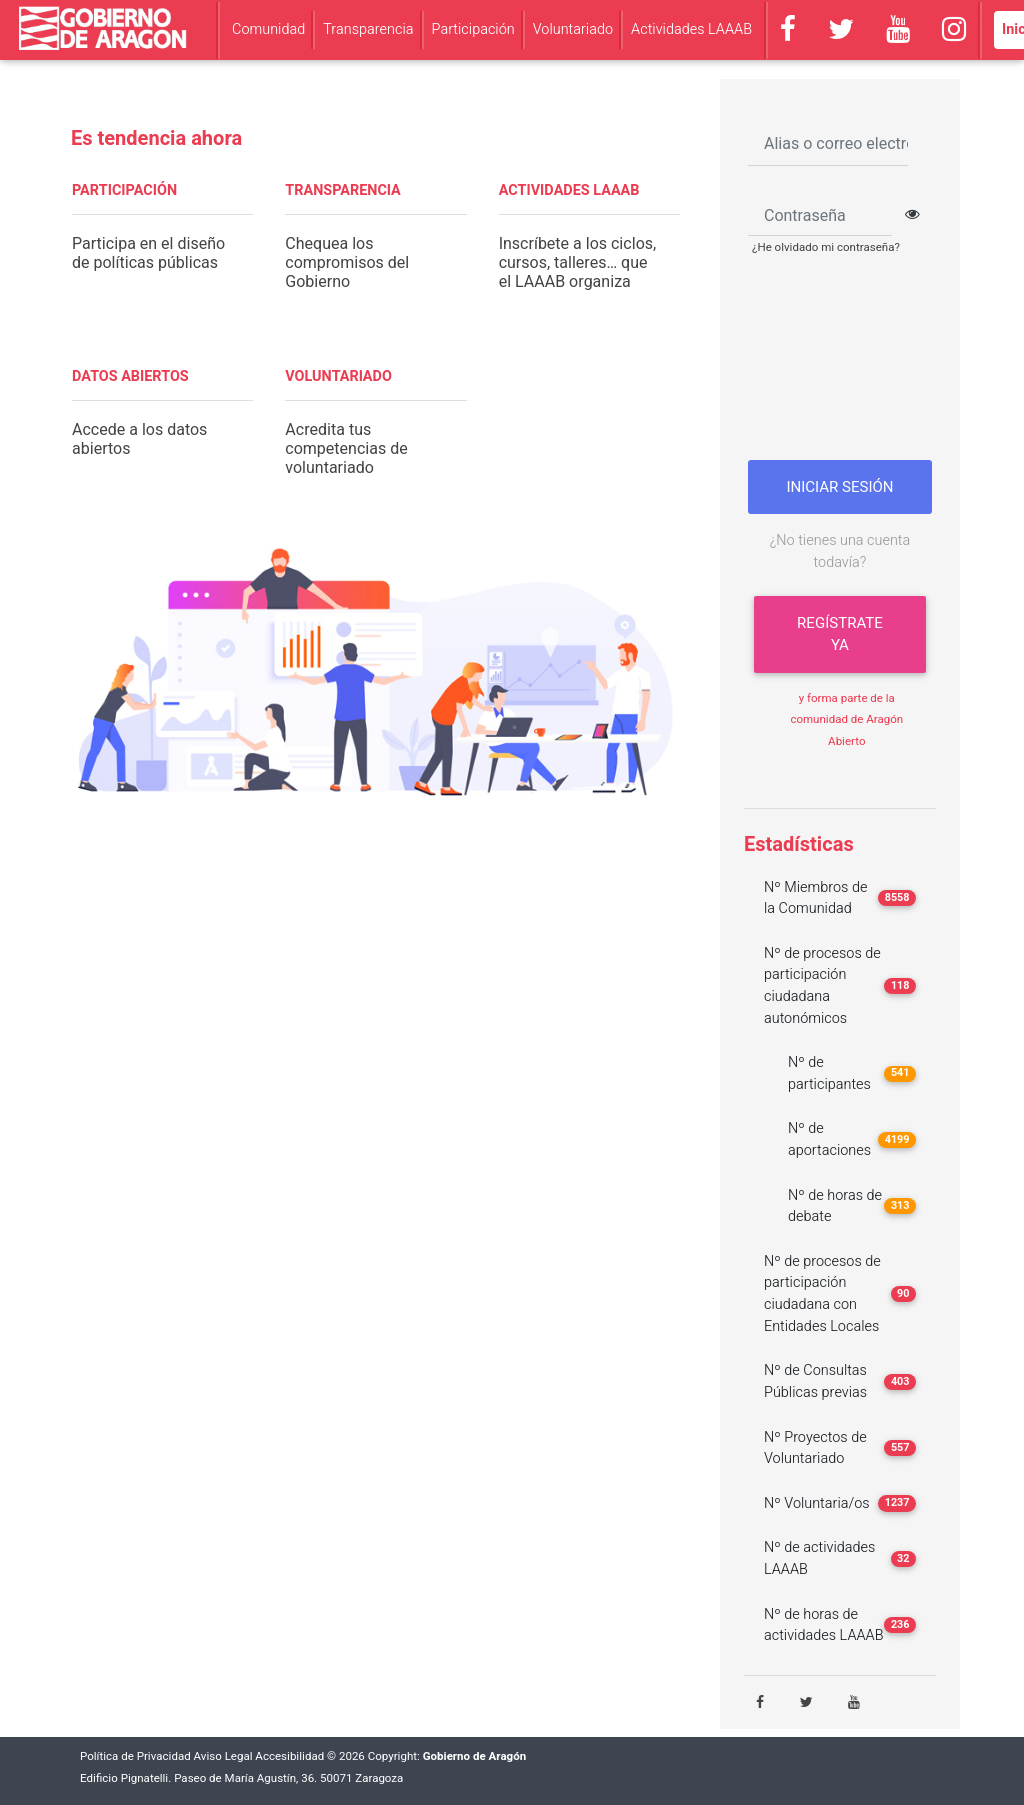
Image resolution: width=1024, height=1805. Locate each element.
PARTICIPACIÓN (124, 190)
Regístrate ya (840, 634)
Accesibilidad (289, 1756)
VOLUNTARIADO (338, 376)
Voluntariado (573, 29)
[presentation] (846, 365)
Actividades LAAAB (691, 29)
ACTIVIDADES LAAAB (569, 190)
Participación (473, 29)
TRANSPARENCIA (342, 190)
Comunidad (268, 29)
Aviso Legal (223, 1756)
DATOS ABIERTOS (130, 376)
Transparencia (368, 29)
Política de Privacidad (135, 1756)
